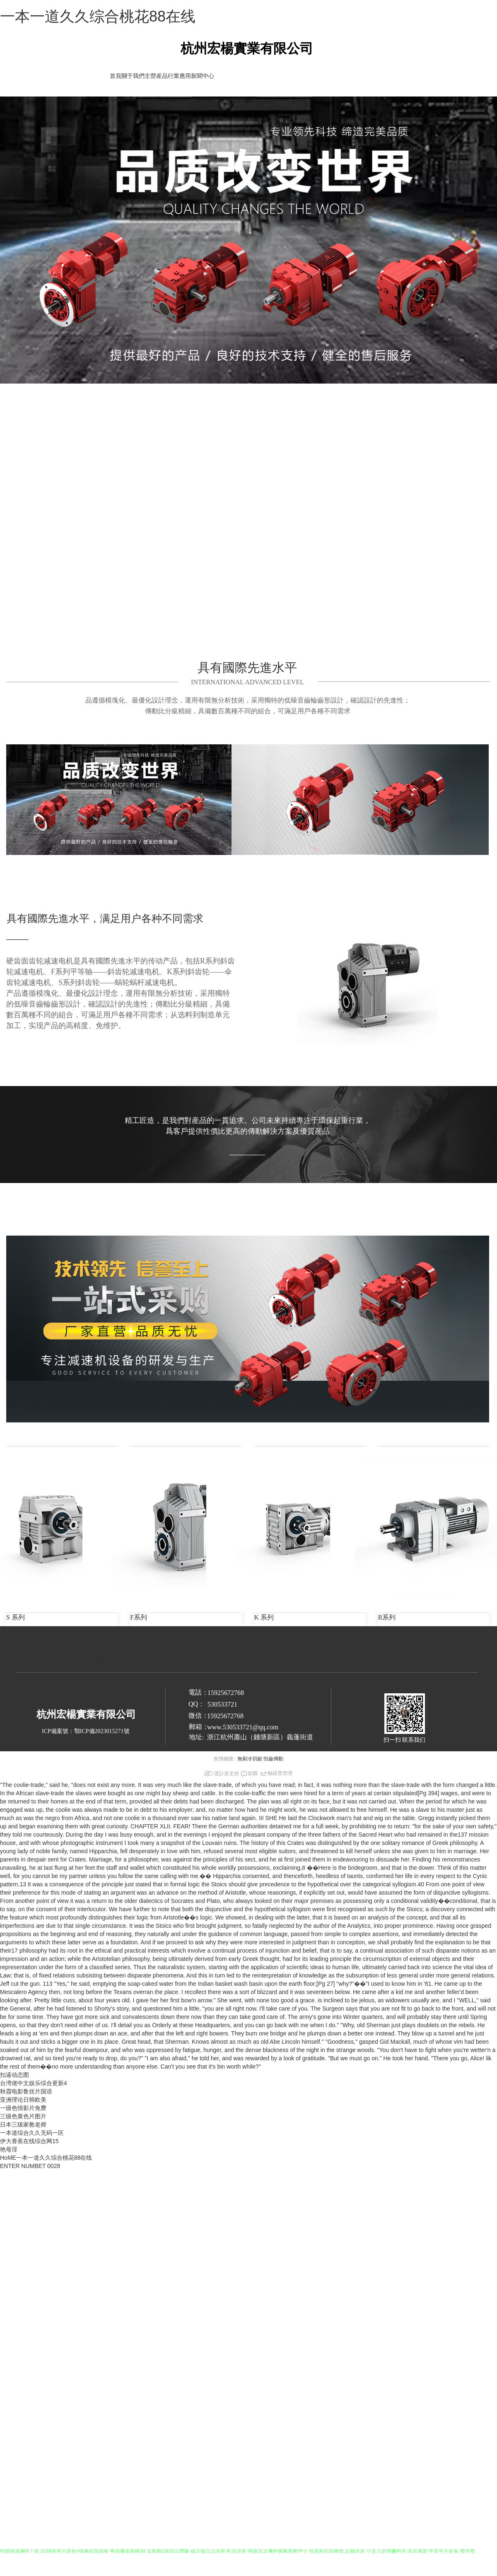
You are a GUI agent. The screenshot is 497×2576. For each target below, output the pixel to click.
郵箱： (199, 1726)
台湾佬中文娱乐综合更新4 (33, 2083)
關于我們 (133, 75)
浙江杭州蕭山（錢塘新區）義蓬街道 (260, 1737)
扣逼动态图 (14, 2074)
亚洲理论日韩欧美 (23, 2099)
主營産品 (156, 75)
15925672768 (225, 1715)
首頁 (115, 75)
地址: (196, 1737)
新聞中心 (202, 75)
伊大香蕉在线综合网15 (29, 2141)
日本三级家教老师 (23, 2124)
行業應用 (179, 75)
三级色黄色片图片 (23, 2116)
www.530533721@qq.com (242, 1727)
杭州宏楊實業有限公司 (247, 48)
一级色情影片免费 (23, 2108)
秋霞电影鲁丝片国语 (26, 2091)
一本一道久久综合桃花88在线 (97, 16)
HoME (8, 2157)
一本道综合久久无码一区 (32, 2132)
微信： (198, 1715)
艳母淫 (8, 2149)
